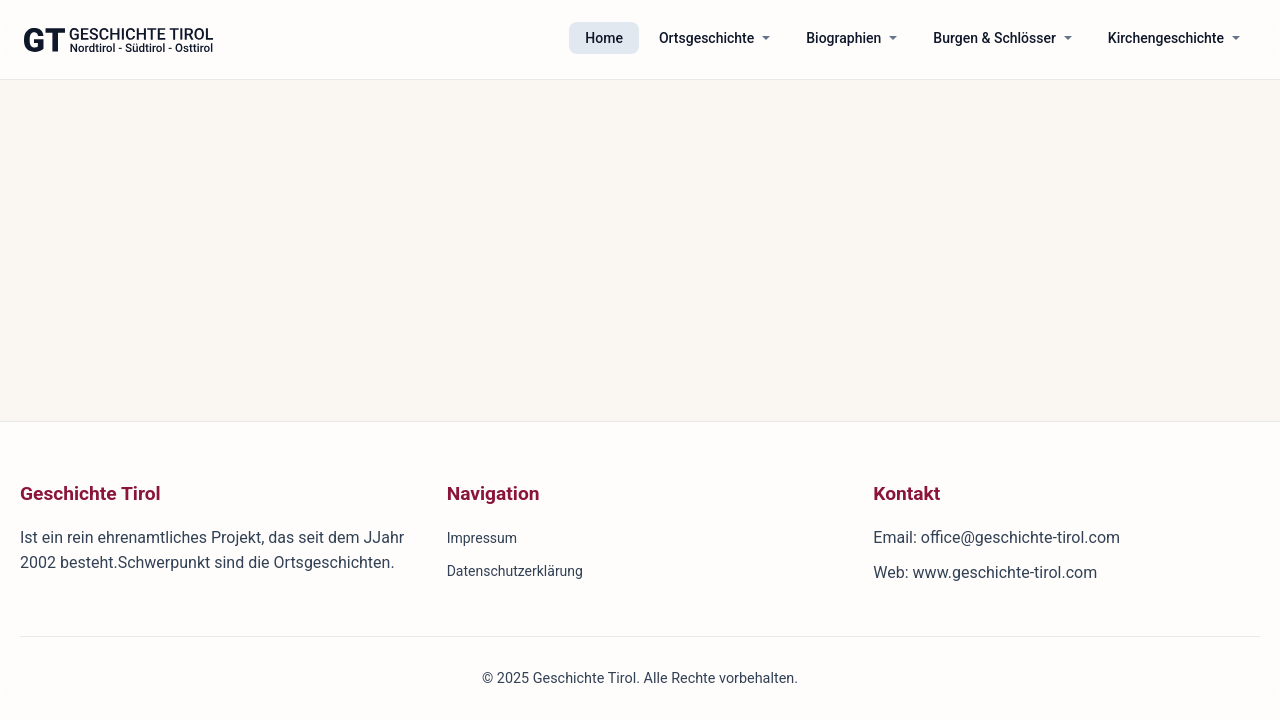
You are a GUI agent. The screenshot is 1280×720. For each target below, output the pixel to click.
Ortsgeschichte (706, 38)
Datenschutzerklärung (515, 571)
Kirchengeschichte (1166, 38)
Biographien (843, 38)
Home (604, 38)
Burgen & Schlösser (994, 38)
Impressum (482, 538)
